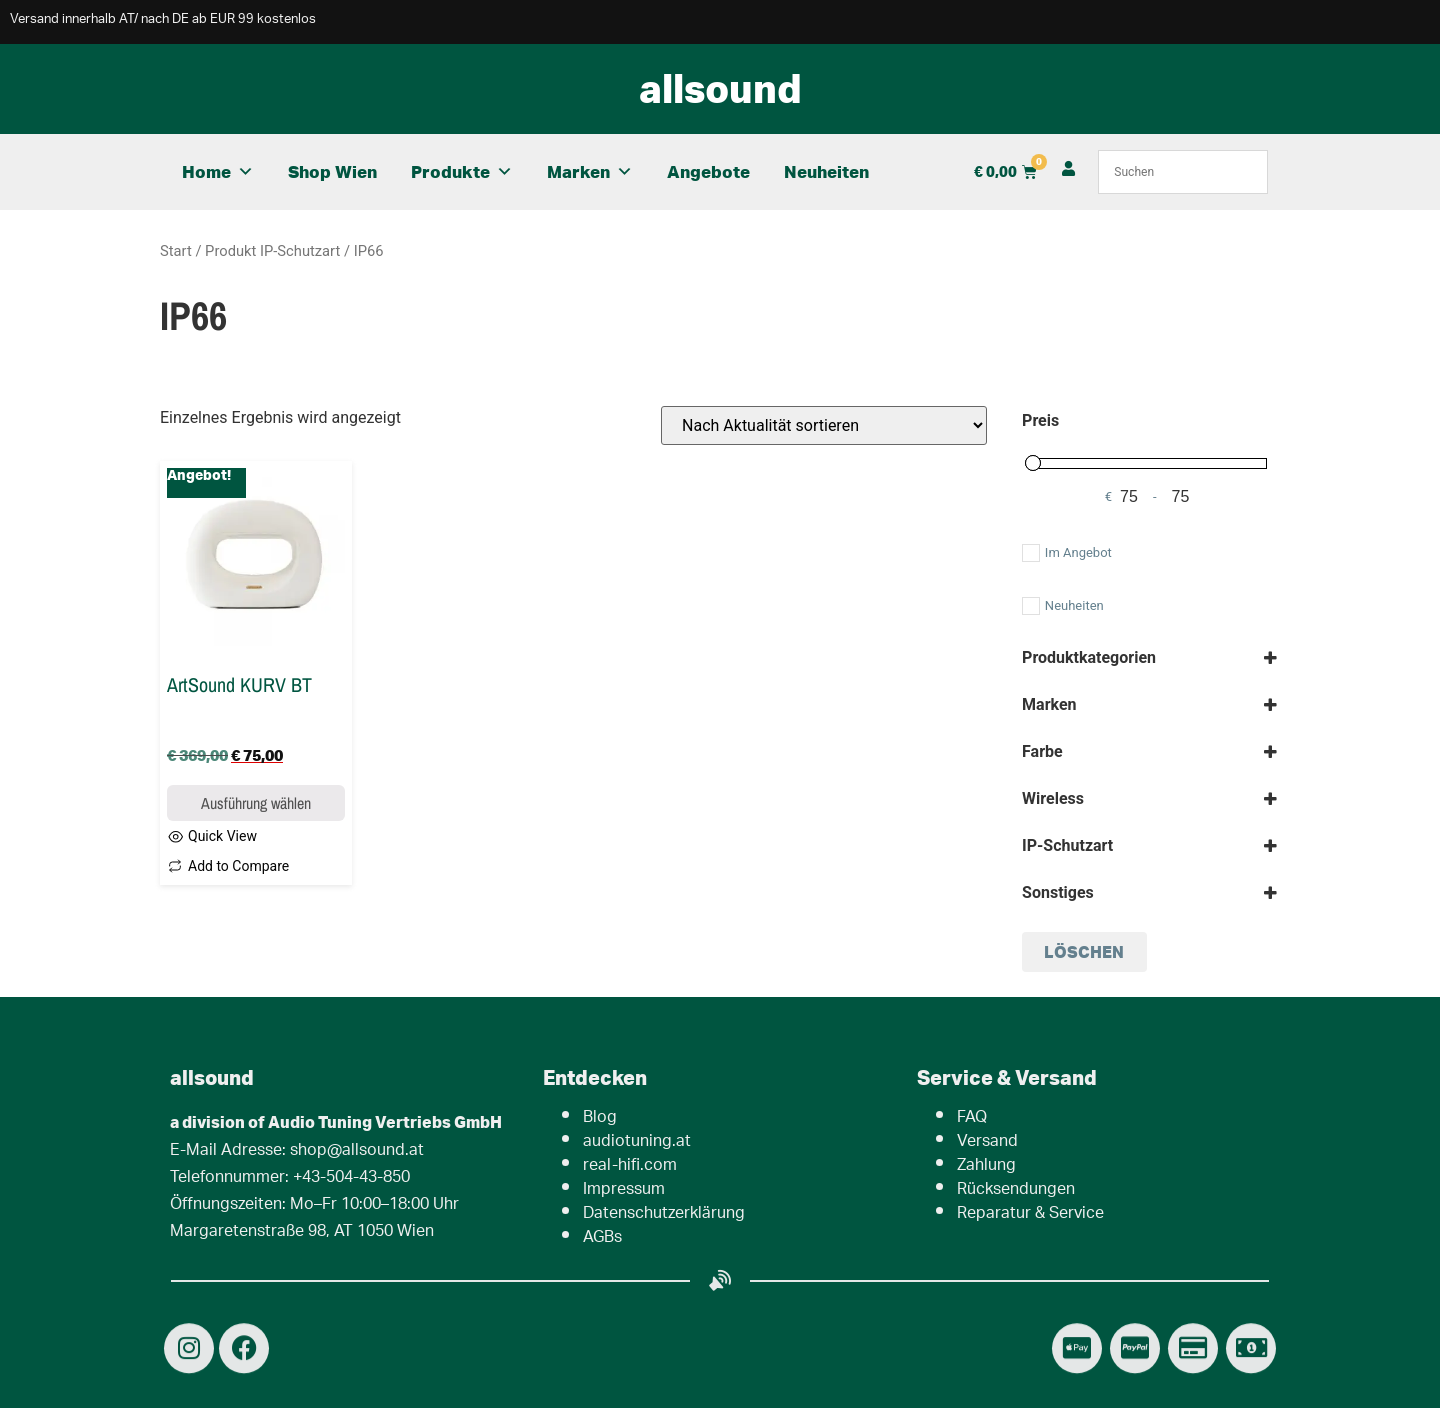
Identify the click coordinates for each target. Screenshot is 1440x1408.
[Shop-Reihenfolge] (824, 425)
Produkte (462, 172)
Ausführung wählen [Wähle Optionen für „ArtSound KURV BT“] (256, 803)
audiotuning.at (637, 1142)
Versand (987, 1142)
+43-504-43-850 (351, 1178)
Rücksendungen (1016, 1190)
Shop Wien (332, 171)
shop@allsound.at (357, 1151)
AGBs (602, 1238)
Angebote (708, 171)
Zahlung (986, 1166)
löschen (1084, 951)
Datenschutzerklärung (664, 1214)
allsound (720, 88)
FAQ (972, 1118)
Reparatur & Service (1030, 1214)
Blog (600, 1118)
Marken (590, 172)
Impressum (624, 1190)
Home (218, 172)
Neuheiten (826, 171)
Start (176, 251)
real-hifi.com (630, 1166)
